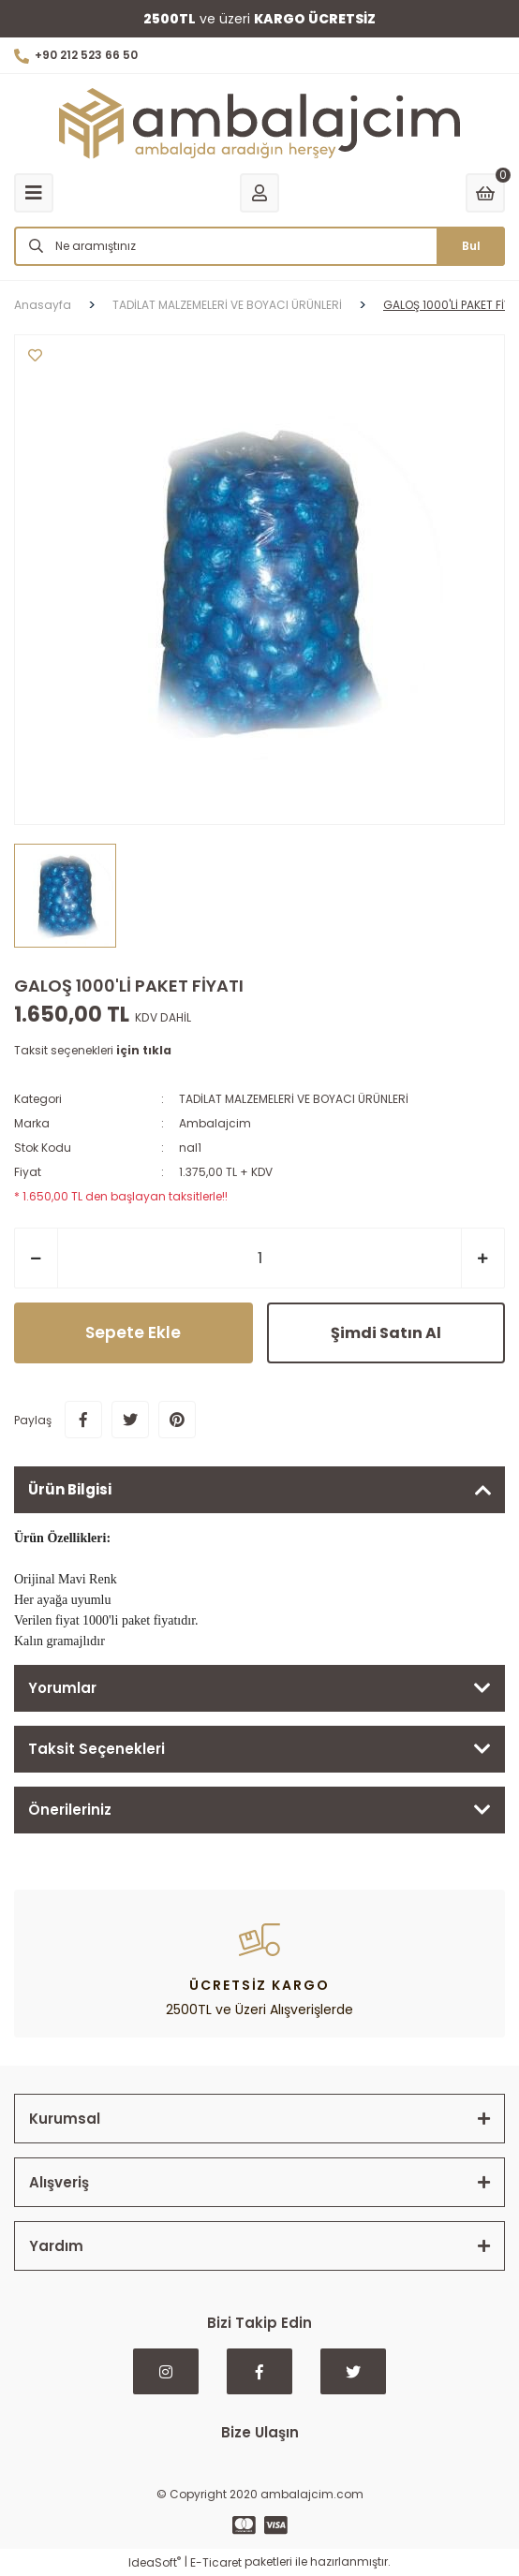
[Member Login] (259, 193)
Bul (471, 246)
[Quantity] (259, 1258)
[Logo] (259, 123)
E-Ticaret (216, 2562)
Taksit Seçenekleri (96, 1749)
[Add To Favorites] (35, 355)
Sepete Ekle (133, 1332)
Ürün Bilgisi (69, 1489)
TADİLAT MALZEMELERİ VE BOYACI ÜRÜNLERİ (293, 1099)
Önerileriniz (69, 1809)
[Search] (259, 246)
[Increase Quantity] (483, 1258)
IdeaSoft (154, 2562)
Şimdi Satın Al (386, 1333)
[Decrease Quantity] (36, 1258)
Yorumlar (62, 1688)
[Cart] (485, 193)
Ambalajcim (215, 1123)
